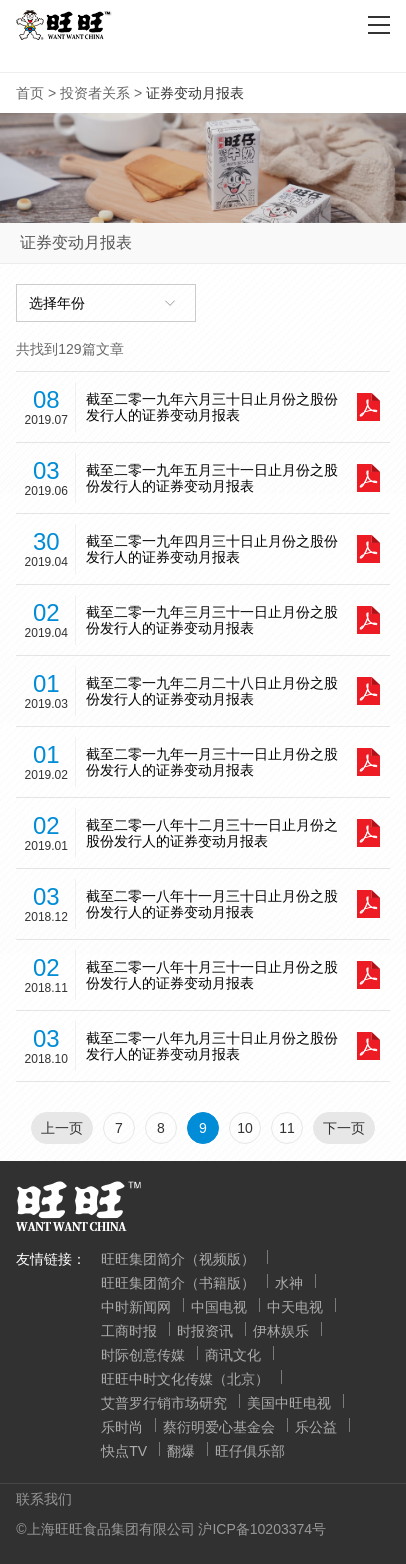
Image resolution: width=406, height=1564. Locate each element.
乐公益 (316, 1427)
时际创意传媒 (143, 1355)
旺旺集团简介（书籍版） (178, 1283)
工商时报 (129, 1331)
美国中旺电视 (289, 1403)
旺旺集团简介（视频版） (178, 1259)
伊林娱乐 (281, 1331)
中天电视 (295, 1307)
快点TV (124, 1451)
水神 (289, 1283)
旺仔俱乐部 (250, 1451)
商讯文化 (233, 1355)
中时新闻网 (136, 1307)
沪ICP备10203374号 (262, 1529)
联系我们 (44, 1499)
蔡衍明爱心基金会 (219, 1427)
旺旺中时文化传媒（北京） (185, 1379)
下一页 (344, 1128)
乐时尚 (122, 1427)
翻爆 (181, 1451)
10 (245, 1128)
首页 (30, 93)
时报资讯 (205, 1331)
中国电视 (219, 1307)
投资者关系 (95, 93)
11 (287, 1128)
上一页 (62, 1128)
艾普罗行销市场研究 (164, 1403)
